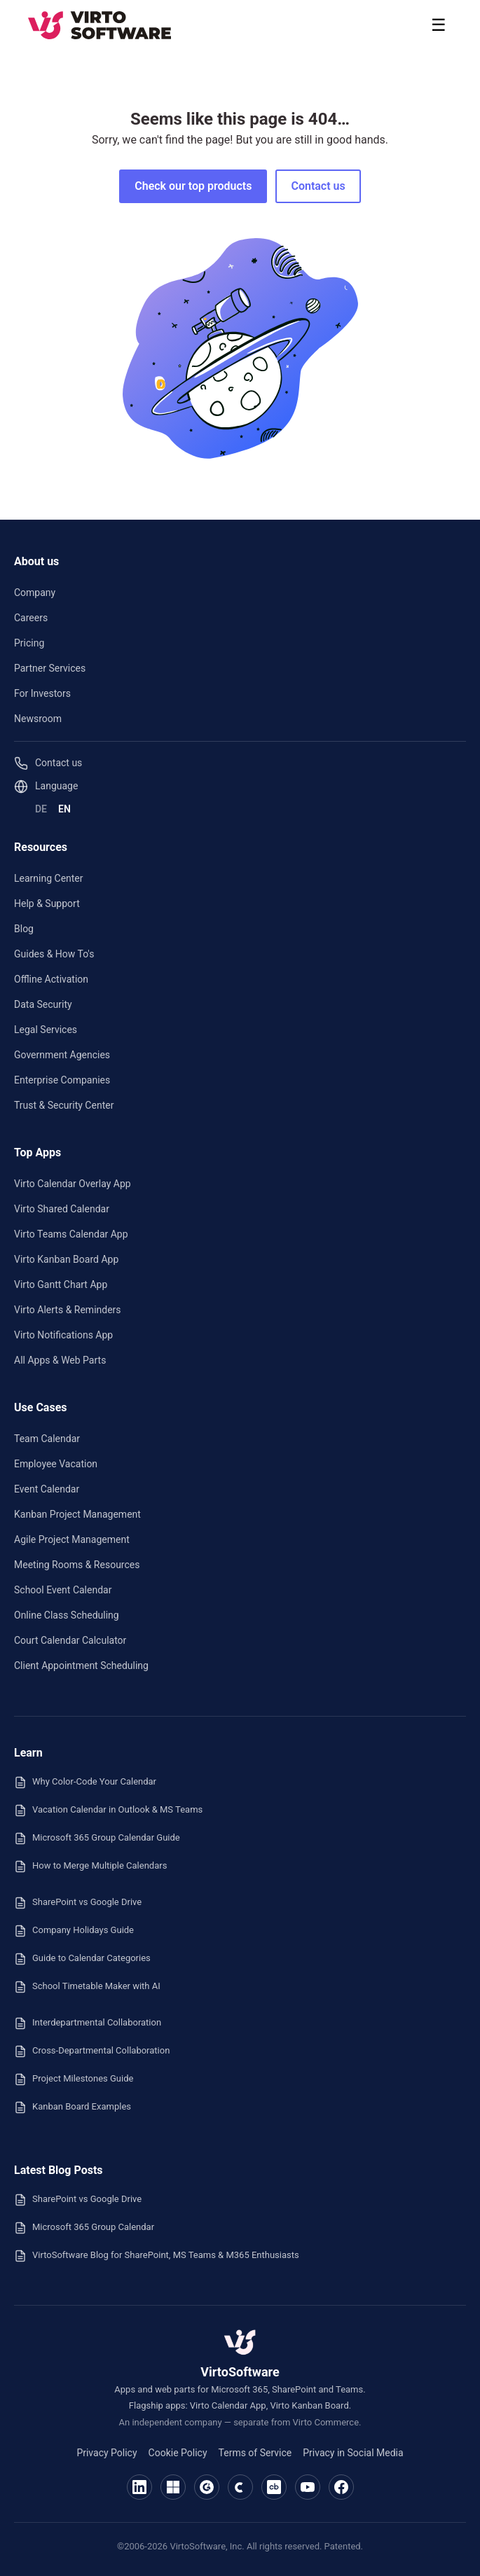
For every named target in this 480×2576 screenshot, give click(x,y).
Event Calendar (46, 1489)
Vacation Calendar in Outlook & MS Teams (108, 1810)
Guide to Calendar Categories (82, 1959)
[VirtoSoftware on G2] (206, 2487)
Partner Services (49, 668)
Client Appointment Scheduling (81, 1665)
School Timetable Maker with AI (87, 1987)
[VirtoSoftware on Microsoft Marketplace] (173, 2487)
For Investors (42, 693)
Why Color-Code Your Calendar (85, 1782)
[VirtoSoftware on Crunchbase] (274, 2487)
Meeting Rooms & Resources (76, 1564)
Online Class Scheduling (66, 1615)
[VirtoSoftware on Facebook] (341, 2487)
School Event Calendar (62, 1589)
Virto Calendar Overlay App (72, 1183)
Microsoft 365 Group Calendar (84, 2228)
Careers (31, 617)
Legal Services (45, 1029)
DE (41, 809)
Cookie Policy (178, 2452)
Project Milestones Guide (73, 2079)
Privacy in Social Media (353, 2452)
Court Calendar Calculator (70, 1640)
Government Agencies (62, 1054)
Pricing (29, 643)
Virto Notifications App (63, 1335)
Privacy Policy (106, 2452)
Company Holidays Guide (74, 1931)
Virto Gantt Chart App (60, 1284)
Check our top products (193, 186)
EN (64, 809)
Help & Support (47, 903)
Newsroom (38, 718)
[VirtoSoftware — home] (240, 2342)
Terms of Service (255, 2452)
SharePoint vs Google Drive (78, 1903)
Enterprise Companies (62, 1080)
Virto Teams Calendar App (71, 1234)
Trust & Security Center (64, 1105)
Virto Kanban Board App (66, 1259)
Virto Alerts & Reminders (67, 1309)
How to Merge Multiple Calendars (90, 1866)
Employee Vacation (55, 1463)
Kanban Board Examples (72, 2107)
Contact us (318, 186)
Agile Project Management (72, 1539)
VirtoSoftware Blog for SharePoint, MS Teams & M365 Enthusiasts (156, 2256)
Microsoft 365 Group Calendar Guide (97, 1838)
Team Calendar (47, 1438)
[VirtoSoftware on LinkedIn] (139, 2487)
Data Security (43, 1004)
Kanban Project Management (77, 1514)
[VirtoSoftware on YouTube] (307, 2487)
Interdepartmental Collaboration (87, 2023)
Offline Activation (51, 979)
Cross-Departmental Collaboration (92, 2051)
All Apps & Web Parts (60, 1360)
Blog (24, 928)
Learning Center (48, 878)
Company (34, 592)
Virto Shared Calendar (61, 1208)
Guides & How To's (54, 954)
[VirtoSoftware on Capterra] (240, 2487)
